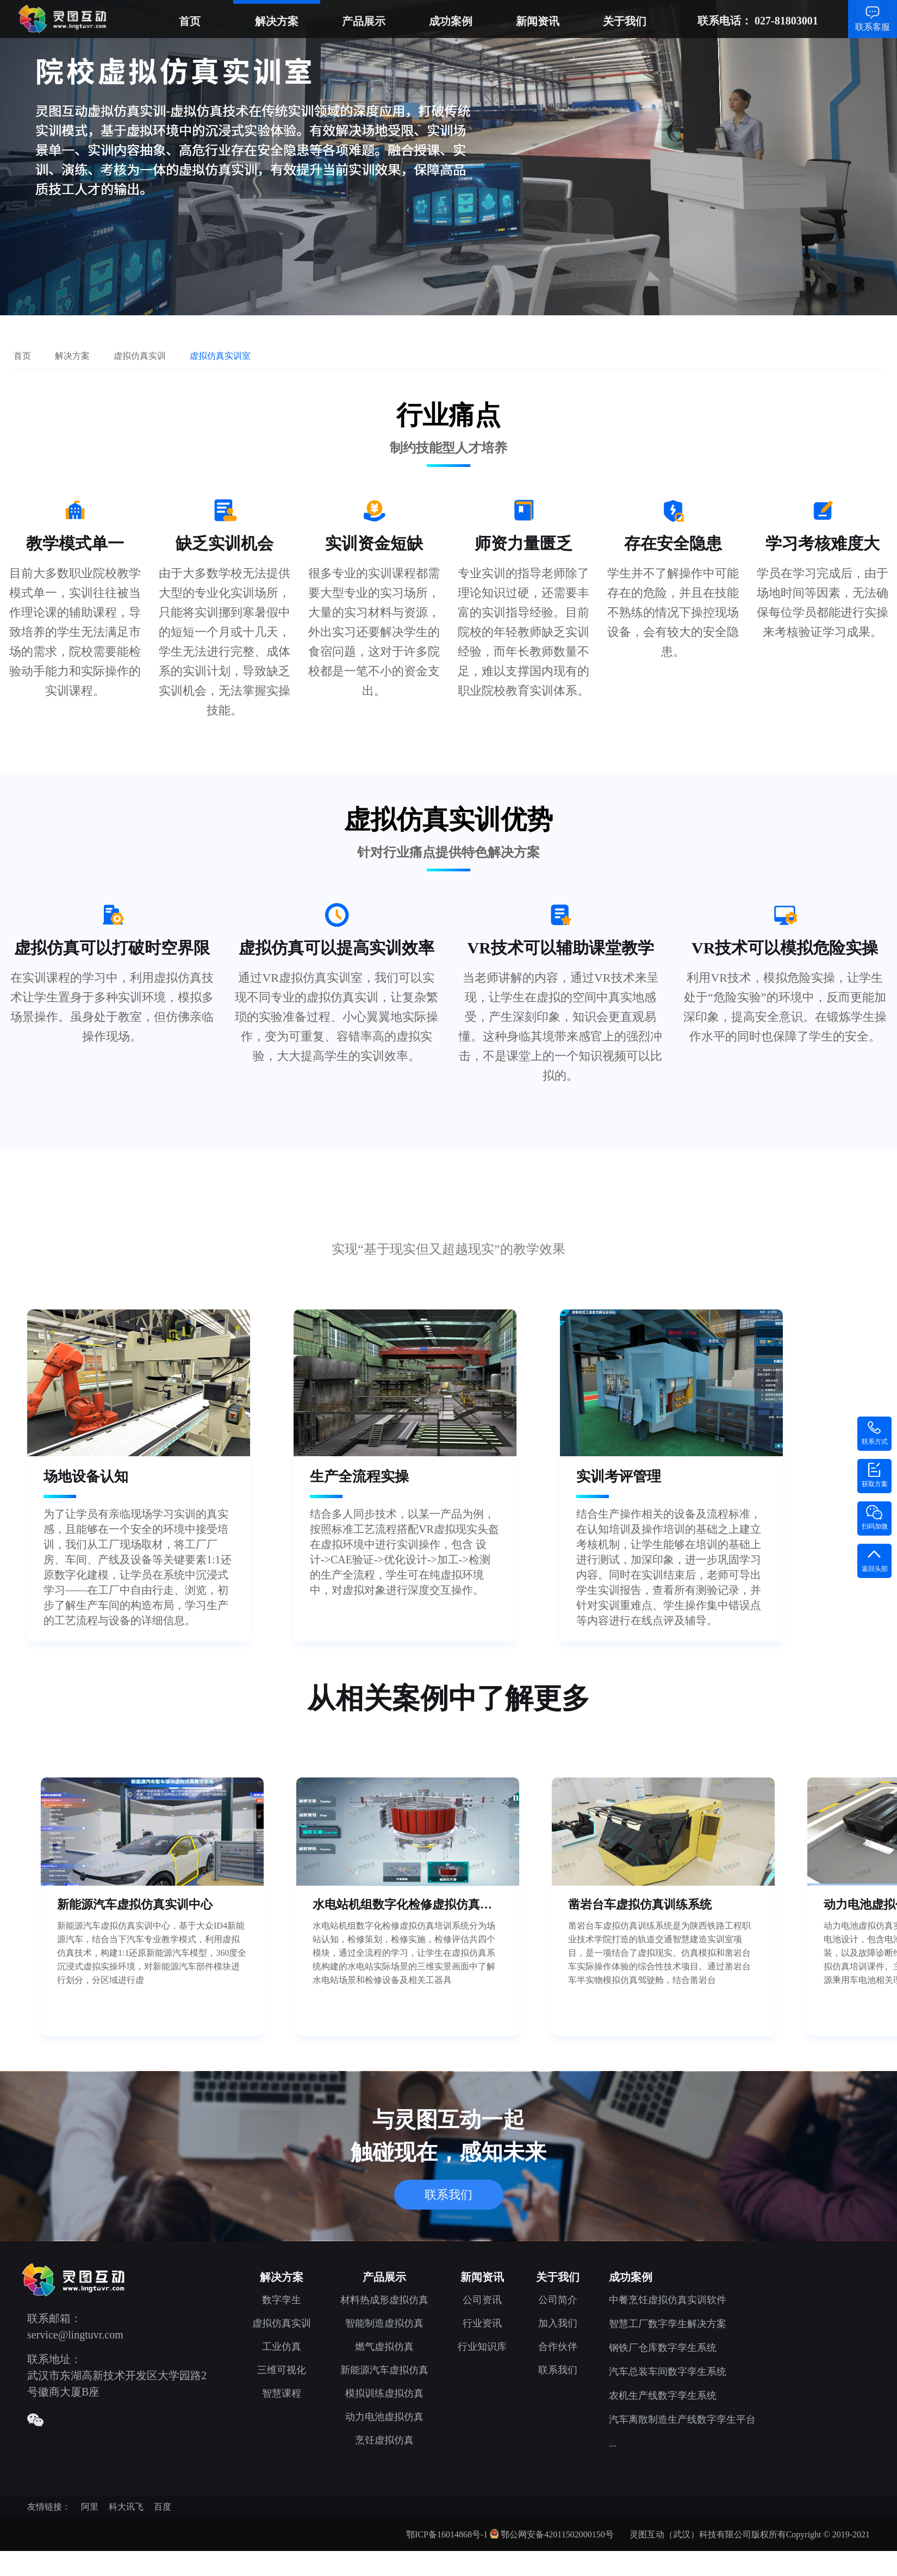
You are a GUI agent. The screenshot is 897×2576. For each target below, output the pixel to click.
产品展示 (363, 21)
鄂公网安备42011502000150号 (557, 2534)
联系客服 (872, 27)
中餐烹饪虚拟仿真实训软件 (667, 2299)
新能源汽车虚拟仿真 (384, 2370)
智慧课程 (281, 2393)
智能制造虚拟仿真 (384, 2323)
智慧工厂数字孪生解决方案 (667, 2323)
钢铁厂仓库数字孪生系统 (663, 2347)
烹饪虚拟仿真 (384, 2440)
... (612, 2443)
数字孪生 (281, 2299)
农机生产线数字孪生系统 (663, 2395)
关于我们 (624, 21)
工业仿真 (281, 2346)
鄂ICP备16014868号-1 (447, 2534)
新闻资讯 (537, 21)
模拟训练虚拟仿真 (384, 2393)
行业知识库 (482, 2346)
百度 (162, 2506)
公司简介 (557, 2299)
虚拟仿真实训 (281, 2323)
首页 (190, 21)
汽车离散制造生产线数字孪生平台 (682, 2419)
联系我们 (448, 2194)
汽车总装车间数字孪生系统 (667, 2371)
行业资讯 (482, 2323)
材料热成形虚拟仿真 (384, 2299)
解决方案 (276, 21)
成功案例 (450, 21)
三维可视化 (281, 2370)
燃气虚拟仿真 (384, 2346)
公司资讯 (482, 2299)
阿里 (89, 2506)
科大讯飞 (126, 2506)
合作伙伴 (557, 2346)
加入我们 (557, 2323)
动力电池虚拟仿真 (384, 2416)
